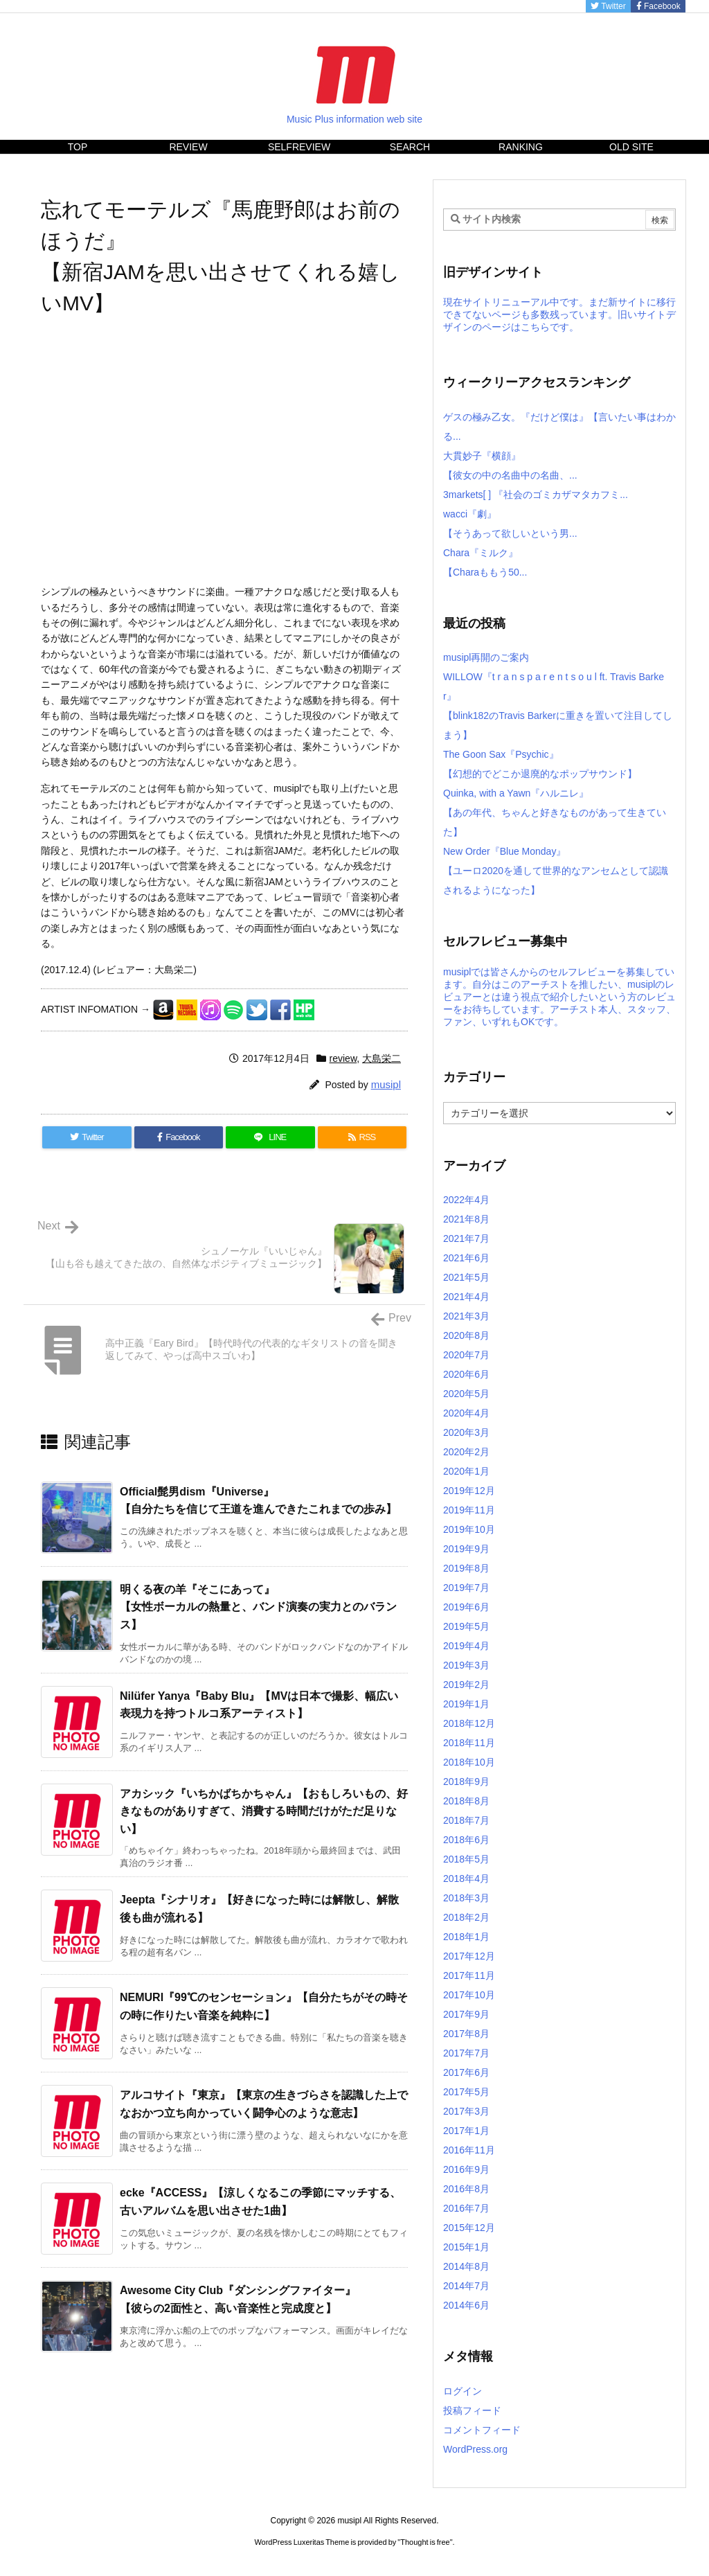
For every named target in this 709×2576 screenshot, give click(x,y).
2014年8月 (466, 2266)
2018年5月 (466, 1859)
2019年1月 (466, 1703)
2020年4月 (466, 1413)
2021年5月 (466, 1277)
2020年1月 (466, 1471)
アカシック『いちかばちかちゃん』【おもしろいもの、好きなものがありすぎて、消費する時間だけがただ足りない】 (264, 1811)
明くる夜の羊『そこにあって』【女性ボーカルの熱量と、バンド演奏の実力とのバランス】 (258, 1607)
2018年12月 (469, 1723)
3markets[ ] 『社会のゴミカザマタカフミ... (535, 494)
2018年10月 (469, 1762)
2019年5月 (466, 1626)
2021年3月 (466, 1316)
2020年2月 (466, 1451)
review (343, 1058)
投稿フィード (472, 2410)
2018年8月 (466, 1800)
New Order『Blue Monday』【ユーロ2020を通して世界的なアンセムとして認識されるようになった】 (555, 871)
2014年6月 (466, 2305)
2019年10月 (469, 1529)
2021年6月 (466, 1257)
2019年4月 (466, 1645)
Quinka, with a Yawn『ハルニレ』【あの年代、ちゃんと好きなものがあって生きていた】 (554, 812)
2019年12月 (469, 1490)
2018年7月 (466, 1820)
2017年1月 (466, 2130)
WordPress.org (475, 2449)
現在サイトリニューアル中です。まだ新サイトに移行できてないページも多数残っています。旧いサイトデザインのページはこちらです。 (559, 314)
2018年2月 (466, 1917)
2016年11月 (469, 2150)
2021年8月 (466, 1219)
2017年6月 (466, 2072)
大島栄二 (381, 1058)
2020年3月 (466, 1432)
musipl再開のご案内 (486, 657)
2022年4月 (466, 1199)
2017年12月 (469, 1956)
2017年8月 (466, 2033)
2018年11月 (469, 1742)
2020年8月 (466, 1335)
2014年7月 (466, 2285)
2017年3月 (466, 2111)
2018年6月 (466, 1839)
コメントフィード (482, 2429)
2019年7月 (466, 1587)
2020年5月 (466, 1393)
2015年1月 (466, 2247)
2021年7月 (466, 1238)
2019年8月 (466, 1568)
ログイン (462, 2391)
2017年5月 (466, 2091)
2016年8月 (466, 2188)
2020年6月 (466, 1374)
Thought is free (424, 2542)
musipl (386, 1084)
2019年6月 (466, 1607)
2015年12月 (469, 2227)
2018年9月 (466, 1781)
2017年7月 (466, 2053)
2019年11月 (469, 1510)
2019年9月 (466, 1548)
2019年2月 (466, 1684)
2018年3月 (466, 1897)
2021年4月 (466, 1296)
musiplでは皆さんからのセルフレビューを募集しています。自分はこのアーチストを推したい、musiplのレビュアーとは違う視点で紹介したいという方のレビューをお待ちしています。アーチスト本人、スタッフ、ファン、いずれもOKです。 (559, 996)
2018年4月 (466, 1878)
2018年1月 (466, 1936)
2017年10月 (469, 1994)
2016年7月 (466, 2208)
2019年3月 (466, 1665)
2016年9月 (466, 2169)
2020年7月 (466, 1354)
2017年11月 (469, 1975)
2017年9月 (466, 2014)
